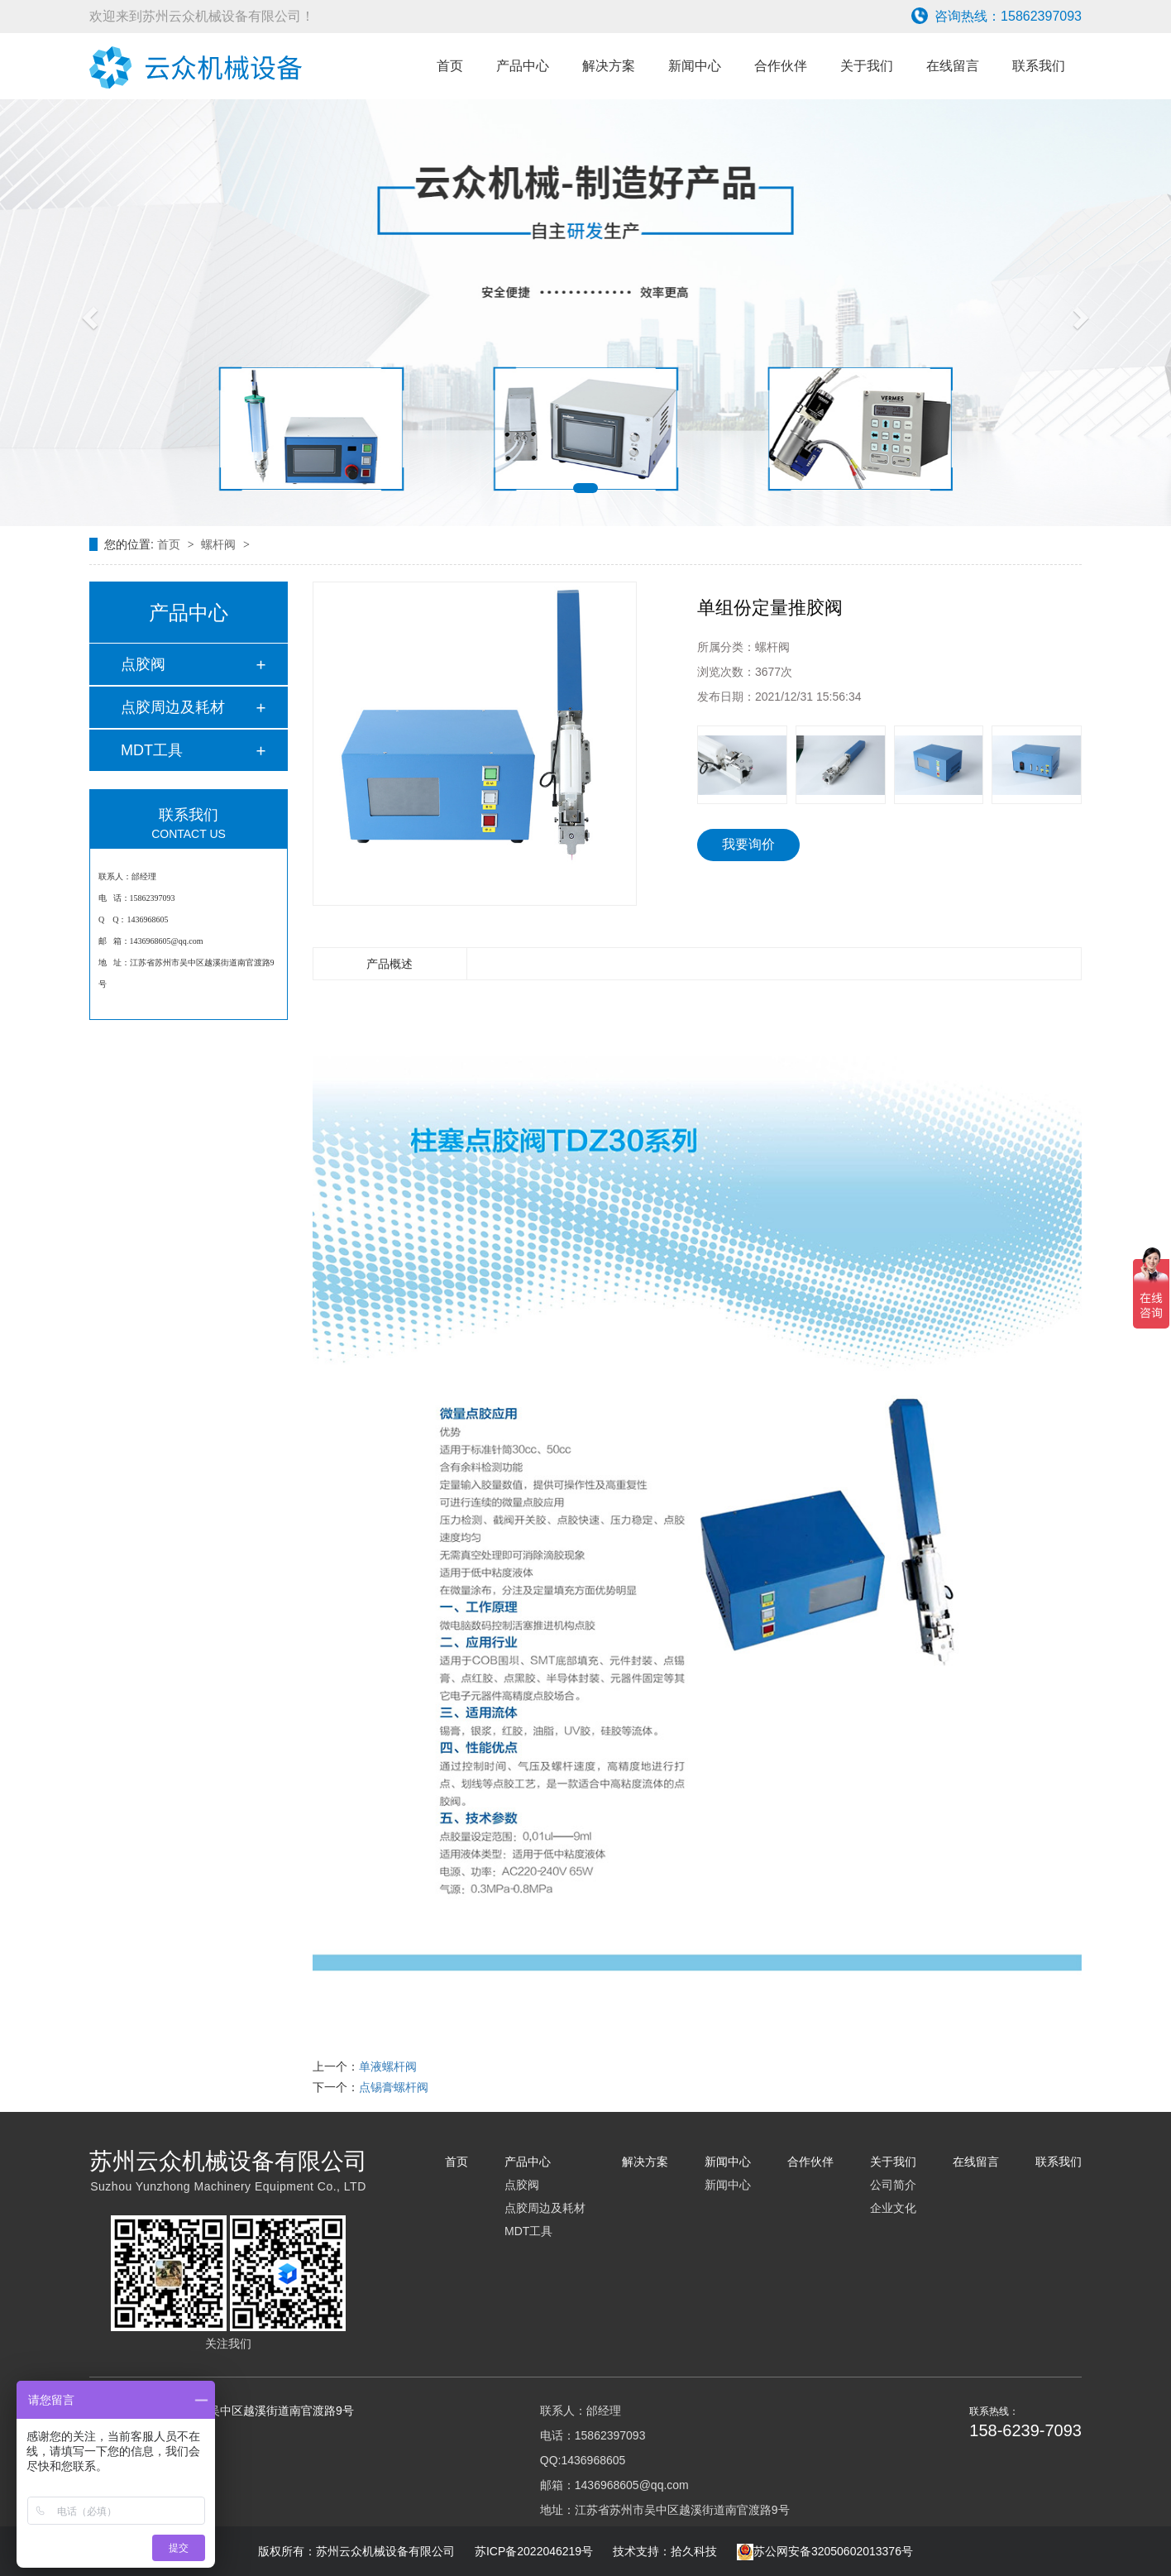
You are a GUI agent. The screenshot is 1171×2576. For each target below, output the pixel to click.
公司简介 (893, 2184)
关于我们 (866, 66)
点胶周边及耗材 (173, 707)
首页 (450, 66)
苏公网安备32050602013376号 (825, 2551)
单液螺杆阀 (388, 2066)
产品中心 (522, 66)
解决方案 (608, 66)
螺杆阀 (220, 544)
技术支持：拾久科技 (665, 2551)
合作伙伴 (780, 66)
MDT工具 (152, 750)
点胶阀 (143, 664)
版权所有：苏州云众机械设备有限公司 (358, 2551)
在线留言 (952, 66)
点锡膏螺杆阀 (393, 2087)
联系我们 (1038, 66)
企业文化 (893, 2207)
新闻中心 (694, 66)
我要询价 (748, 844)
